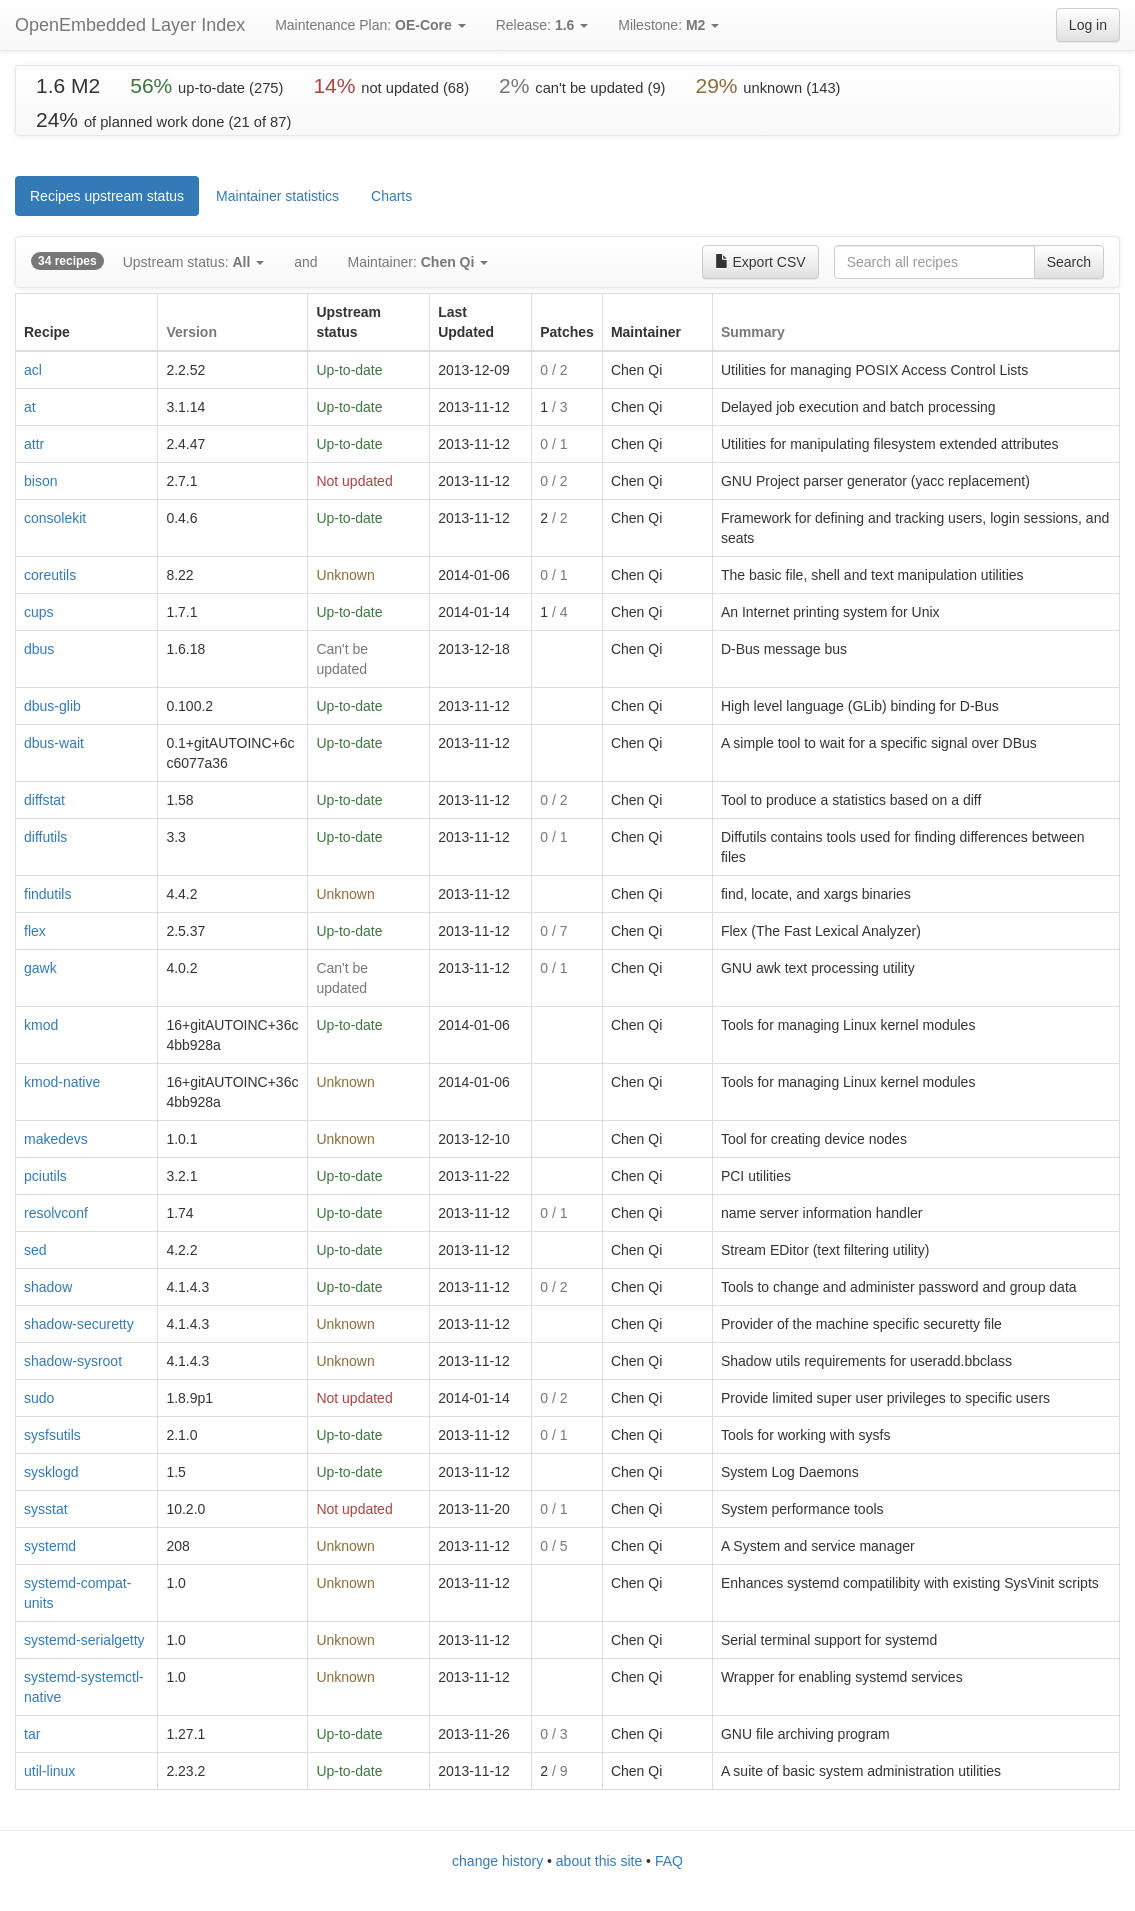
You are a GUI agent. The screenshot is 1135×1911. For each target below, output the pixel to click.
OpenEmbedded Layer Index (130, 25)
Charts (391, 196)
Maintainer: (418, 262)
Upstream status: (193, 262)
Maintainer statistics (277, 196)
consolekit (55, 518)
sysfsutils (52, 1435)
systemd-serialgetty (84, 1640)
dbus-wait (54, 743)
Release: (542, 25)
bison (40, 481)
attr (34, 444)
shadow (48, 1287)
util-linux (49, 1771)
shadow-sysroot (73, 1361)
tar (32, 1734)
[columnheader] (87, 322)
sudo (39, 1398)
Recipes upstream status (107, 196)
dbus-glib (52, 706)
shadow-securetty (79, 1324)
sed (35, 1250)
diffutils (45, 837)
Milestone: (668, 25)
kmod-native (62, 1082)
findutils (47, 894)
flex (35, 931)
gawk (40, 968)
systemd (50, 1546)
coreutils (50, 575)
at (30, 407)
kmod (41, 1025)
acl (33, 370)
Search (1069, 262)
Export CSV (760, 262)
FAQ (669, 1861)
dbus (39, 649)
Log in (1088, 25)
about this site (599, 1861)
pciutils (45, 1176)
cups (39, 612)
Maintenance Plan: (370, 25)
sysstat (46, 1509)
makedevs (56, 1139)
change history (497, 1861)
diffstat (44, 800)
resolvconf (56, 1213)
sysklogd (51, 1472)
